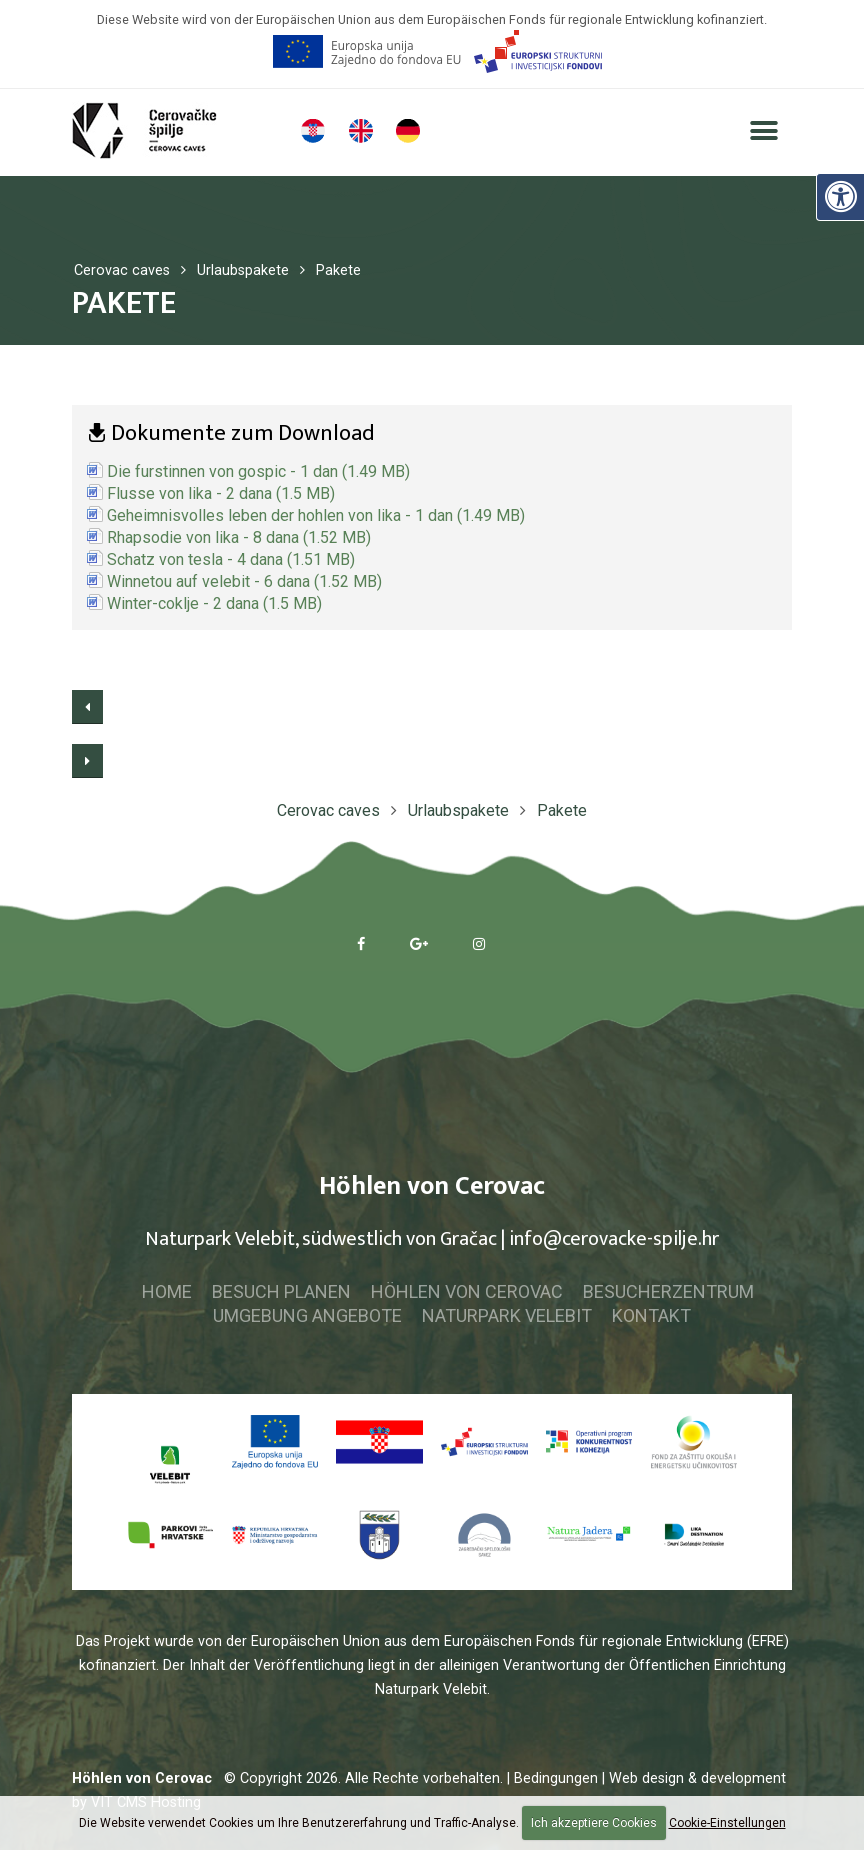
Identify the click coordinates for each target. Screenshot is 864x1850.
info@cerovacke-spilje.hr (614, 1239)
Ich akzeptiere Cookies (594, 1823)
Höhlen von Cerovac (467, 1291)
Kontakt (651, 1315)
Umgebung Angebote (307, 1315)
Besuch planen (281, 1291)
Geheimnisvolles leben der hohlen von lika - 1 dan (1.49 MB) (316, 515)
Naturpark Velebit (507, 1315)
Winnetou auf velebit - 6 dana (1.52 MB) (244, 581)
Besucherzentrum (668, 1291)
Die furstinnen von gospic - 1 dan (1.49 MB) (258, 471)
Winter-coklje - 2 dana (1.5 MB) (214, 603)
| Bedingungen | (556, 1778)
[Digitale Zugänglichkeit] (840, 196)
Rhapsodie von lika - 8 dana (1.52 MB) (239, 537)
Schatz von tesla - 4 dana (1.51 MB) (231, 559)
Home (167, 1291)
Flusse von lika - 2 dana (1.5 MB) (221, 493)
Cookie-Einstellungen (727, 1823)
